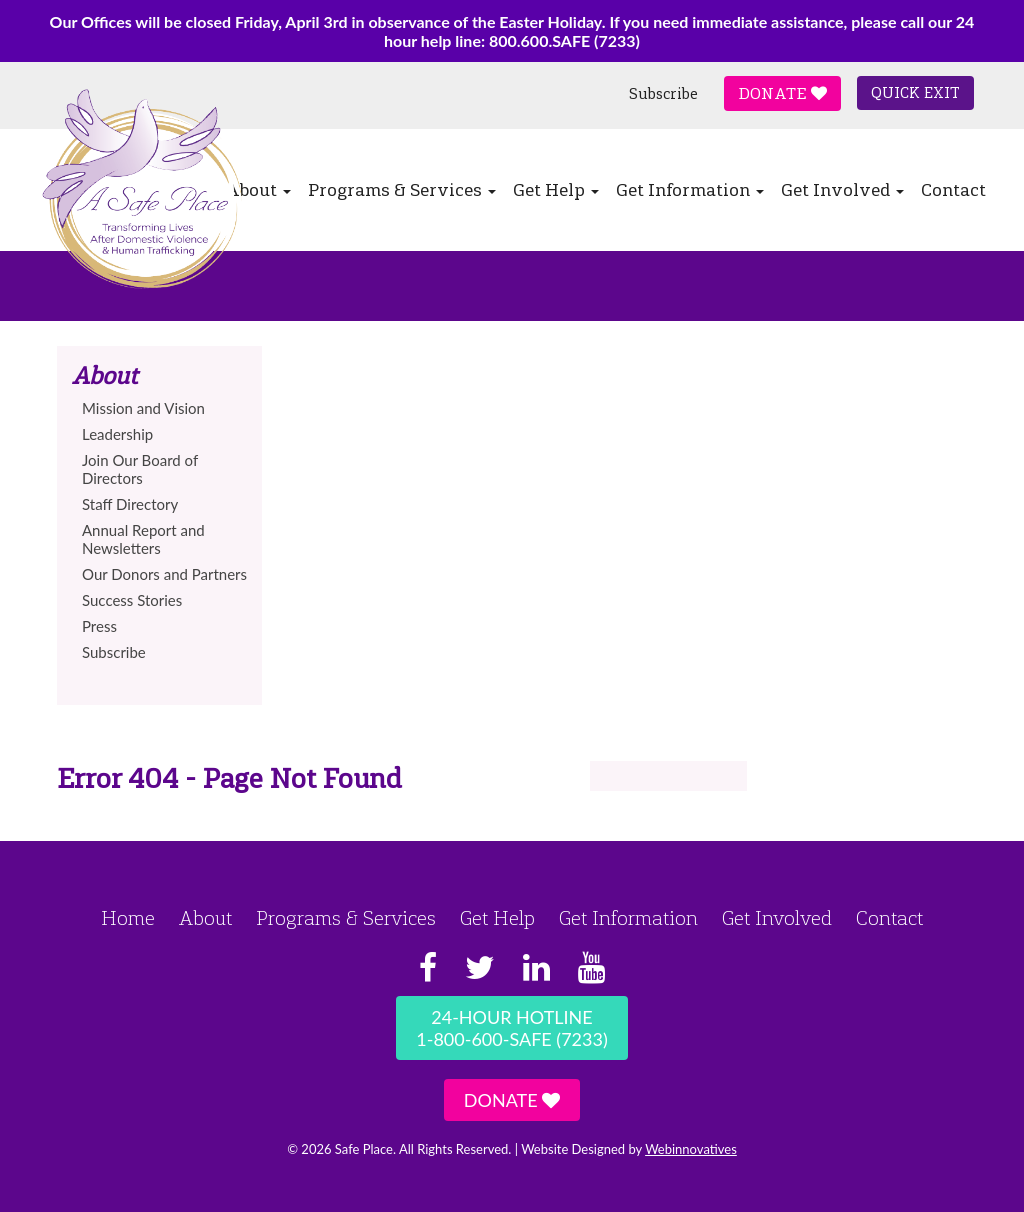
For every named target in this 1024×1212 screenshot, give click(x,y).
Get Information (690, 190)
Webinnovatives (691, 1149)
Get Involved (842, 190)
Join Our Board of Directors (140, 469)
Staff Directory (130, 504)
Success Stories (132, 600)
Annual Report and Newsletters (143, 539)
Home (128, 918)
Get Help (556, 190)
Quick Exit (915, 93)
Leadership (117, 434)
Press (99, 626)
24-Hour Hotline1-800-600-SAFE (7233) (511, 1028)
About (205, 918)
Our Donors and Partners (164, 574)
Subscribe (663, 94)
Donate (782, 93)
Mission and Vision (143, 408)
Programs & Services (402, 190)
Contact (953, 190)
